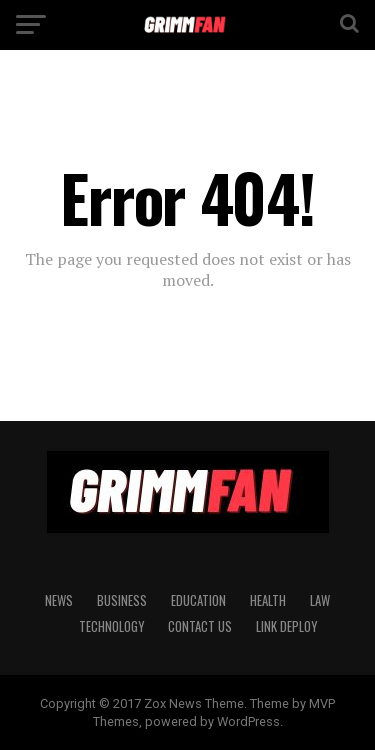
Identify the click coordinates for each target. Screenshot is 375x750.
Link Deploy (286, 626)
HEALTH (268, 600)
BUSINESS (122, 600)
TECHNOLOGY (111, 626)
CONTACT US (200, 626)
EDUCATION (198, 600)
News (59, 600)
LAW (320, 600)
